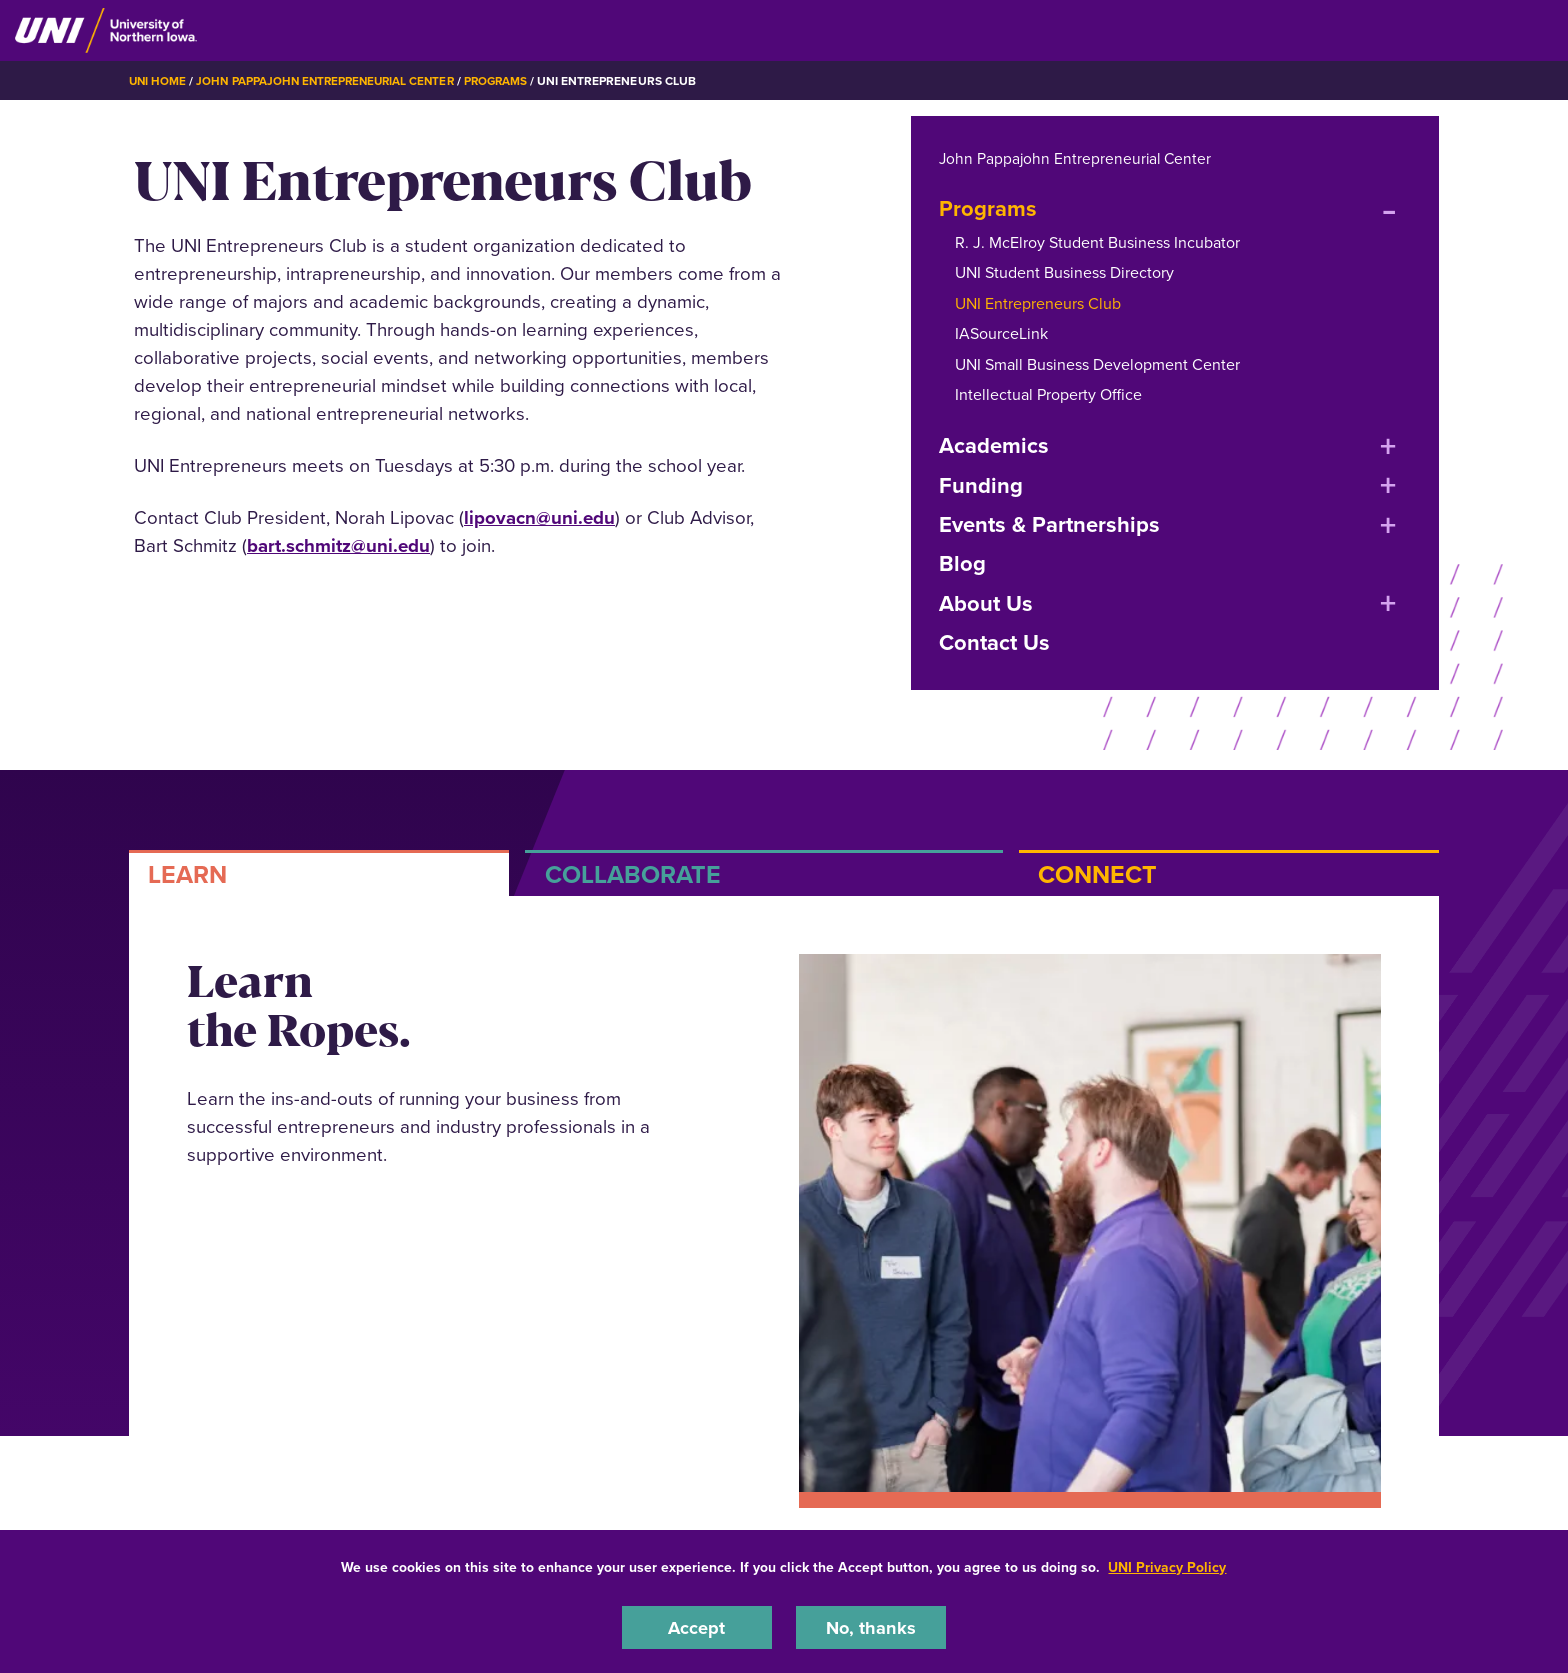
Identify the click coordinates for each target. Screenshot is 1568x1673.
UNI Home (158, 81)
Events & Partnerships (1049, 524)
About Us (986, 603)
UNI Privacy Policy (1167, 1566)
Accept (697, 1626)
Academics (994, 445)
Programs (509, 81)
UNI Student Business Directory (1064, 272)
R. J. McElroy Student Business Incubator (1097, 242)
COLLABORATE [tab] (633, 874)
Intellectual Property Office (1048, 394)
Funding (981, 484)
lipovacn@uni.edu (539, 517)
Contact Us (994, 642)
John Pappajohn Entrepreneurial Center (331, 81)
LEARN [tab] (187, 874)
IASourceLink (1001, 333)
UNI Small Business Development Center (1097, 363)
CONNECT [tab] (1097, 874)
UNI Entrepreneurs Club (1038, 303)
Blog (962, 563)
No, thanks (871, 1626)
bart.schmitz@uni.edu (338, 545)
